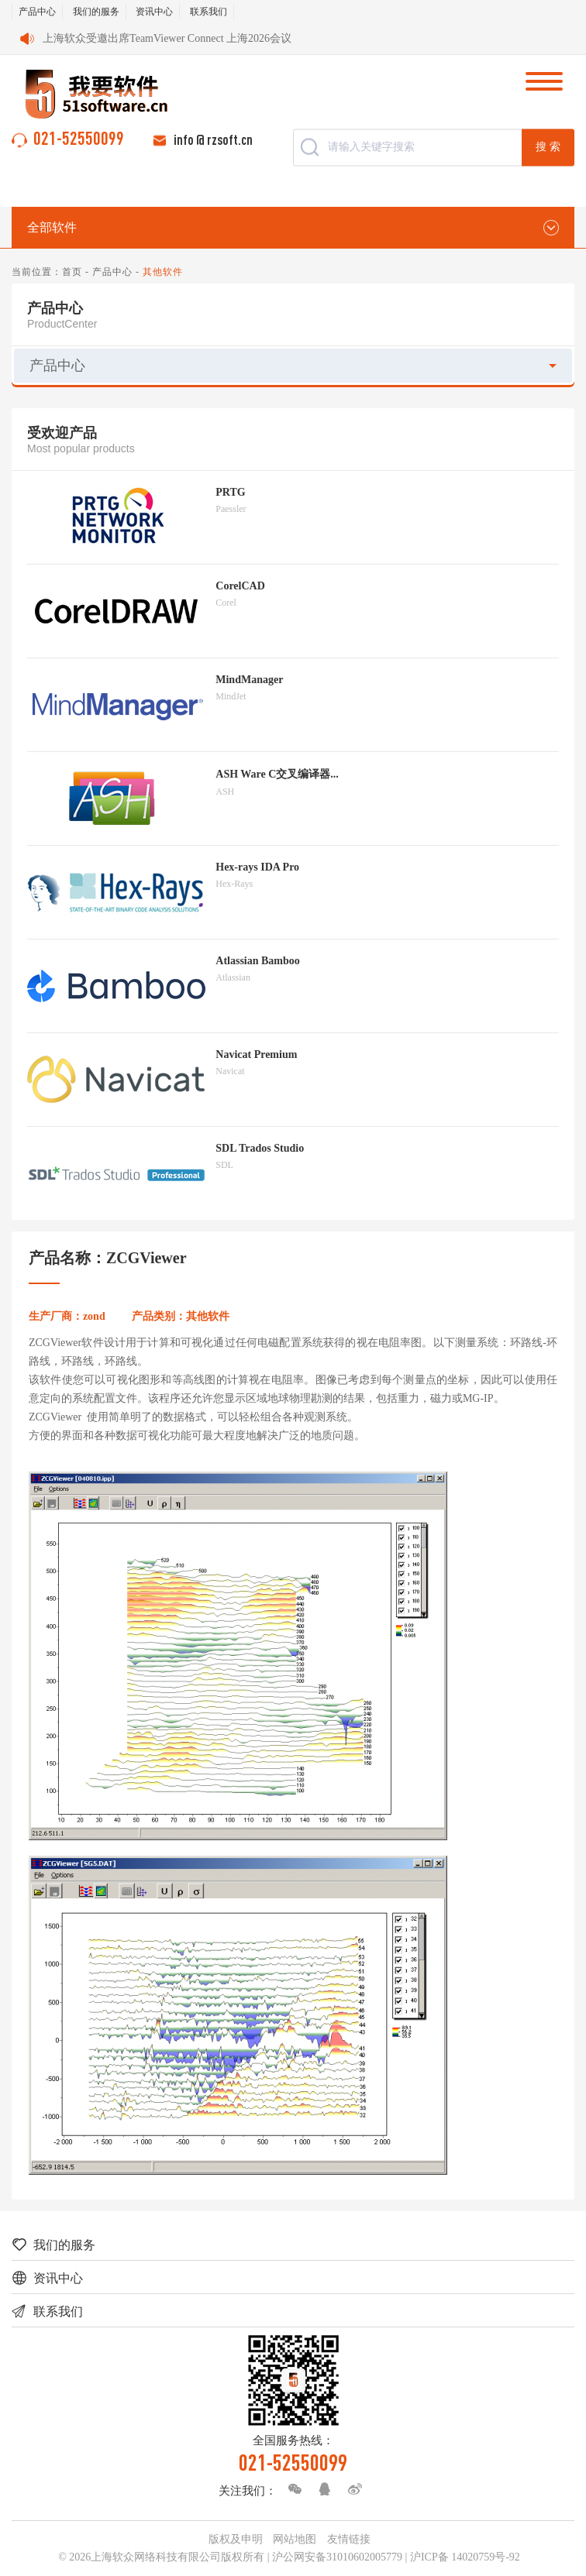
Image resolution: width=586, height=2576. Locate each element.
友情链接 (349, 2539)
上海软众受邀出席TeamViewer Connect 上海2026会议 (167, 38)
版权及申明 (236, 2539)
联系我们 (208, 11)
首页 (72, 271)
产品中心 (37, 11)
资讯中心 (154, 11)
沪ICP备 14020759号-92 (465, 2557)
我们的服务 (96, 11)
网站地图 (294, 2539)
